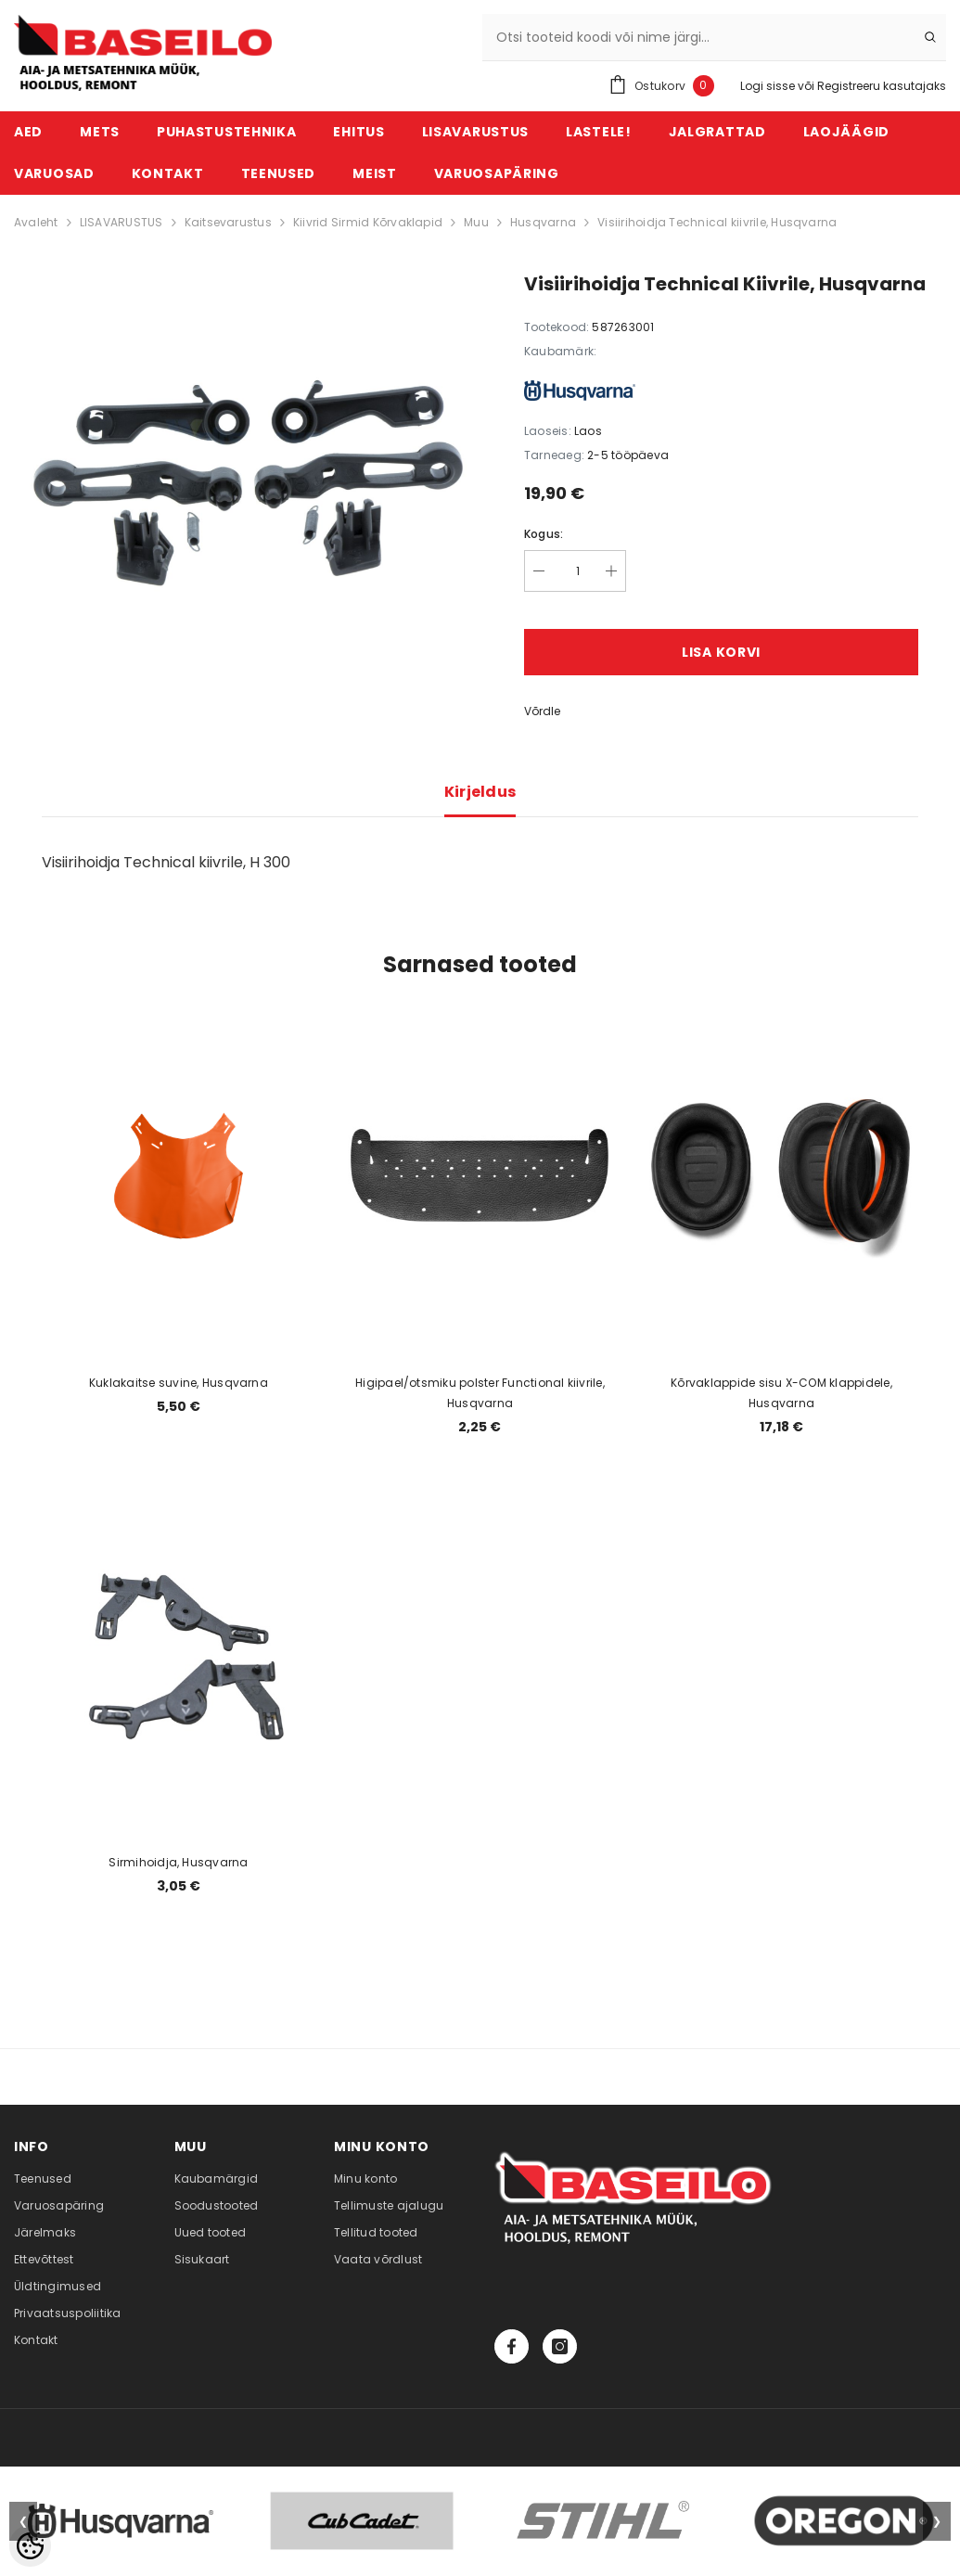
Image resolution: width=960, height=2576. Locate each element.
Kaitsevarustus (228, 222)
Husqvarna (543, 222)
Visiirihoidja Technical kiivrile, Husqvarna (717, 222)
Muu (476, 222)
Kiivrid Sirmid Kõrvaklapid (367, 222)
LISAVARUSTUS (121, 222)
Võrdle (542, 711)
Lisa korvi (721, 652)
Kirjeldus (480, 791)
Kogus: (543, 534)
